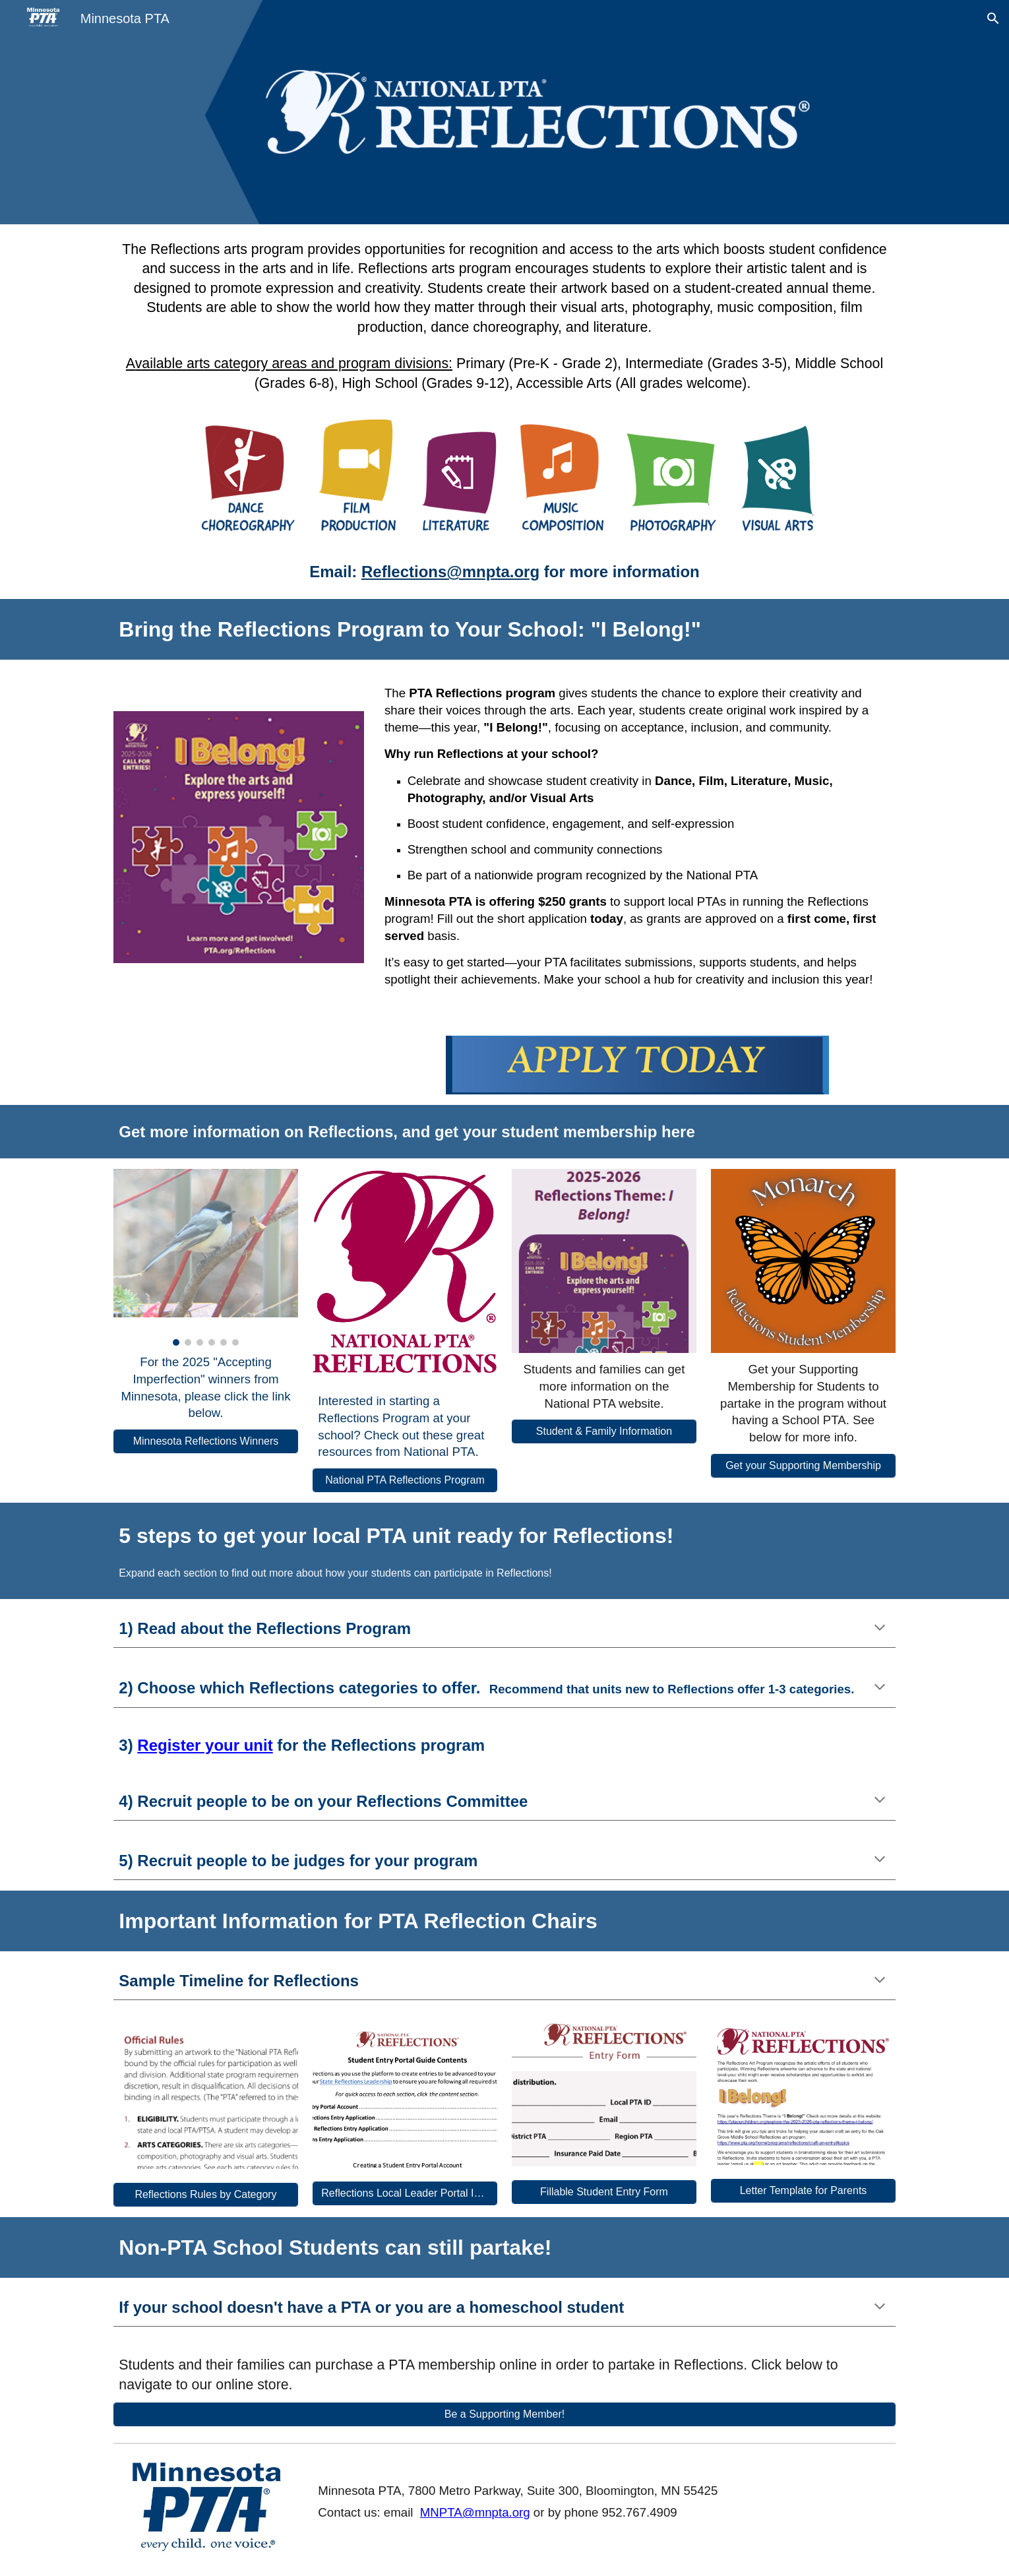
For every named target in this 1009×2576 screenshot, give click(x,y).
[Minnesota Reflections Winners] (205, 1441)
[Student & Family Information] (603, 1431)
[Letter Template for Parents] (803, 2190)
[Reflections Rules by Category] (205, 2194)
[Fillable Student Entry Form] (603, 2192)
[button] (993, 18)
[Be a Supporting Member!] (504, 2414)
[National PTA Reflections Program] (404, 1480)
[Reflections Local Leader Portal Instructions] (404, 2193)
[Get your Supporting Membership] (803, 1465)
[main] (504, 316)
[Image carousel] (205, 1257)
